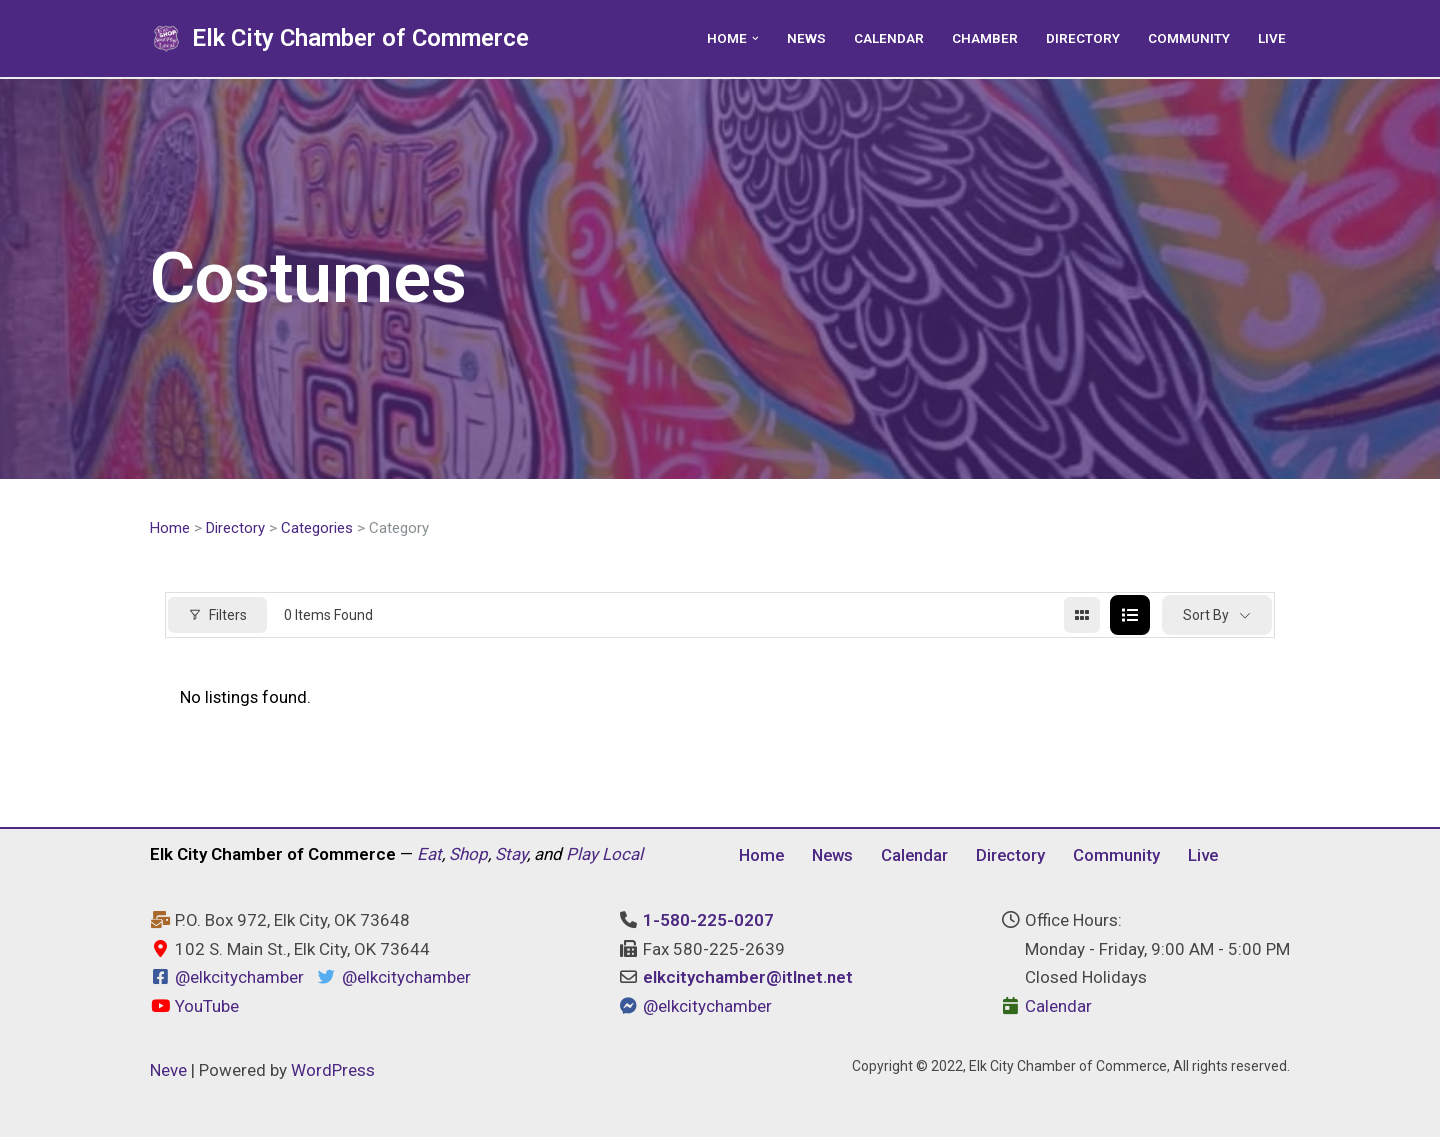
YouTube (194, 1007)
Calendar (889, 38)
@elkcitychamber (239, 979)
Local (622, 855)
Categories (317, 528)
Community (1189, 38)
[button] (755, 38)
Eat (429, 855)
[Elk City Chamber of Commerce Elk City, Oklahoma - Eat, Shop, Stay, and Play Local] (339, 38)
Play (582, 855)
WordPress (333, 1071)
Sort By (1206, 615)
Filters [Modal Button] (217, 615)
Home (170, 528)
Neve (168, 1071)
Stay (511, 855)
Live (1272, 38)
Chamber (985, 38)
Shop (468, 855)
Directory (1083, 38)
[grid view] (1082, 616)
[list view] (1130, 616)
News (806, 38)
